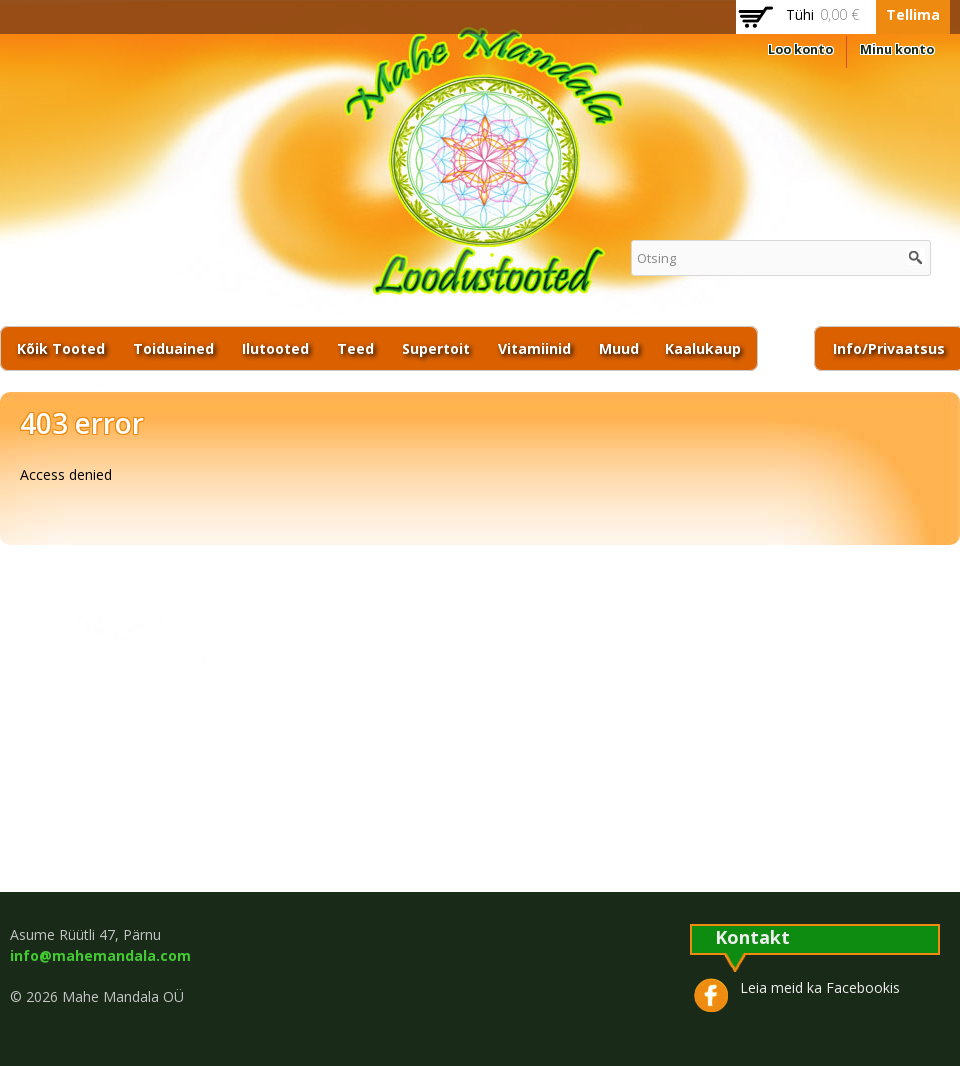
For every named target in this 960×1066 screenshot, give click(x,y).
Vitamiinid (534, 348)
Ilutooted (275, 348)
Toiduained (173, 348)
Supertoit (436, 348)
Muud (619, 348)
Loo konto (800, 49)
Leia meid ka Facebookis (820, 987)
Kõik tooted (61, 348)
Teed (355, 348)
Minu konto (897, 49)
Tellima (913, 14)
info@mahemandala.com (100, 955)
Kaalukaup (703, 348)
